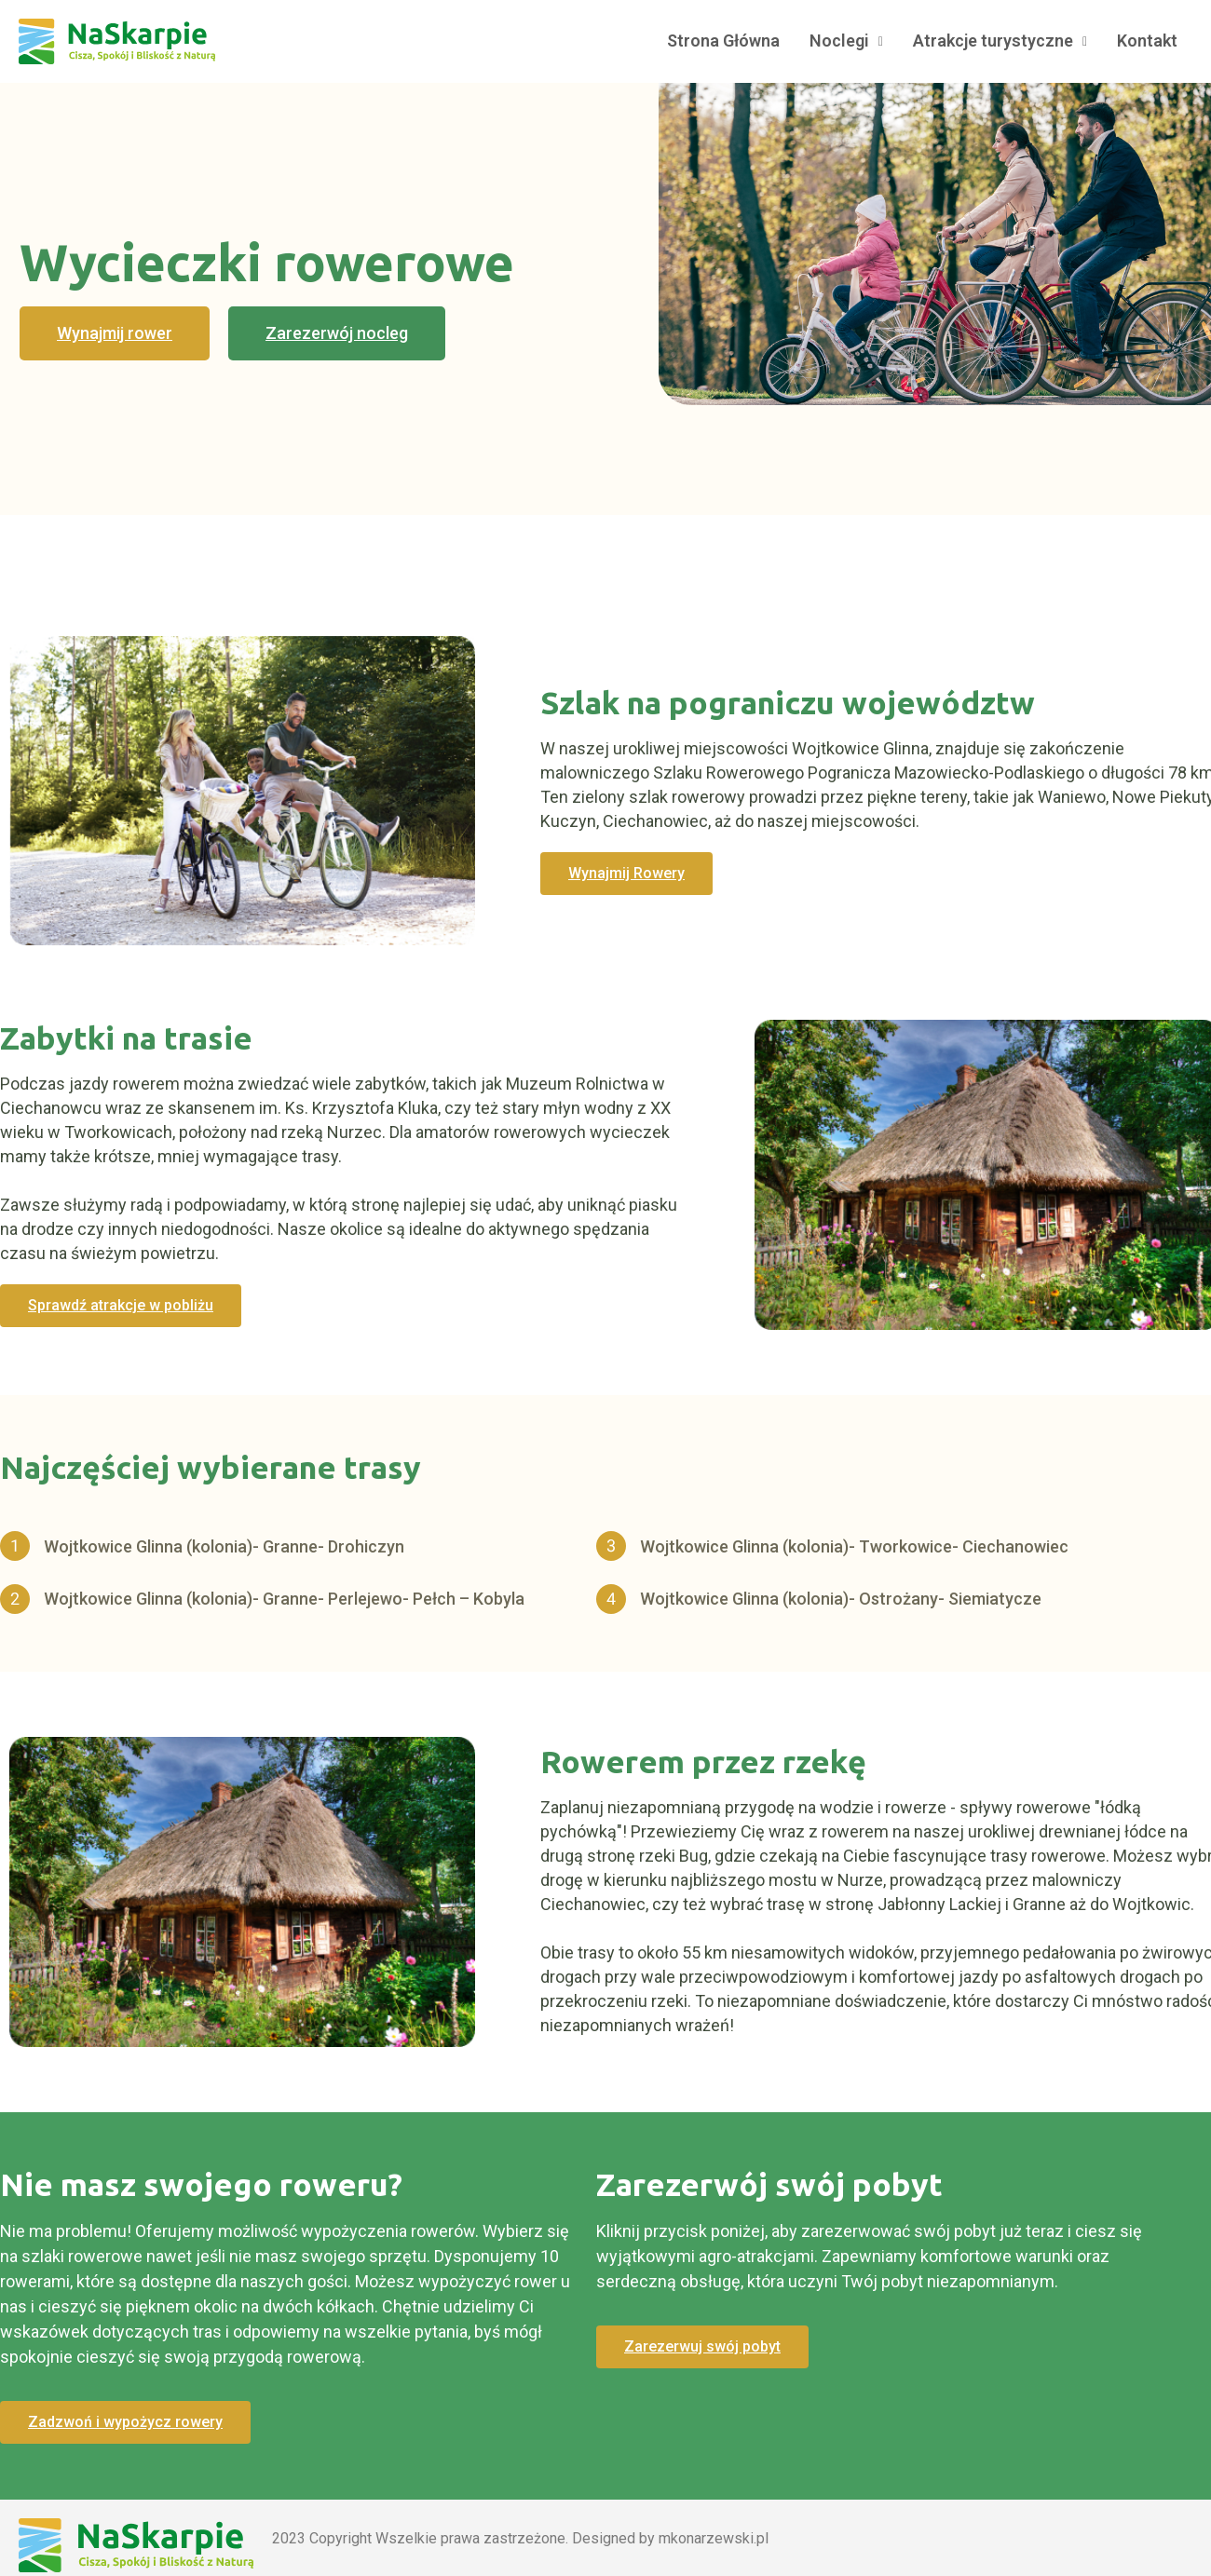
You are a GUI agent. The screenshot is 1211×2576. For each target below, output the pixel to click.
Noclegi (846, 40)
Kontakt (1147, 40)
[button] (115, 333)
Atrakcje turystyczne (1000, 40)
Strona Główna (723, 40)
